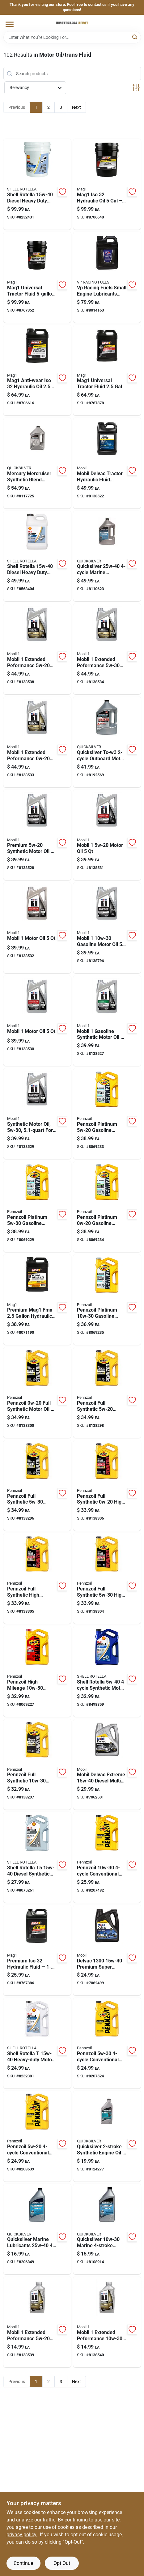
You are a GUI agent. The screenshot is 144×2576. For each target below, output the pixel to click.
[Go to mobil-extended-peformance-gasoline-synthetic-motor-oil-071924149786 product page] (107, 2321)
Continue (23, 2563)
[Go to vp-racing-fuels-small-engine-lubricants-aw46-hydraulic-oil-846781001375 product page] (107, 277)
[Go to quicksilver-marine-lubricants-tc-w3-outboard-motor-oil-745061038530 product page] (107, 741)
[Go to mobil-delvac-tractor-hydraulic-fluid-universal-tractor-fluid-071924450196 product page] (107, 463)
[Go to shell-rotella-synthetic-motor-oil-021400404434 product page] (107, 1671)
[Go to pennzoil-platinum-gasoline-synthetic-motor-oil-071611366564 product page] (107, 1113)
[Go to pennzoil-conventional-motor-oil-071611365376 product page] (107, 1857)
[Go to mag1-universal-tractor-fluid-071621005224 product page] (107, 370)
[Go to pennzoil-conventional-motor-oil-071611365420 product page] (37, 2136)
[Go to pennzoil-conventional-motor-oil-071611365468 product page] (107, 2043)
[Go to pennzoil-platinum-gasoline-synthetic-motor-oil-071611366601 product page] (107, 1206)
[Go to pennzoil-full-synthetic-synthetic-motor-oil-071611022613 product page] (37, 1764)
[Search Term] (72, 37)
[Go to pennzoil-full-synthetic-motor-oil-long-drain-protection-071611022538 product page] (37, 1392)
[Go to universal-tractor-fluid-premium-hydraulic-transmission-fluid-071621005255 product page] (37, 277)
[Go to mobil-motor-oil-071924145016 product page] (107, 835)
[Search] (135, 37)
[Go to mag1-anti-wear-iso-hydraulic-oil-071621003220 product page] (37, 370)
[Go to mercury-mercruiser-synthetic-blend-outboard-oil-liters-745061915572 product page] (37, 463)
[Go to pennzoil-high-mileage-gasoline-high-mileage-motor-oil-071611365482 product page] (37, 1671)
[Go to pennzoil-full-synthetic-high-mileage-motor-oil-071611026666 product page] (107, 1485)
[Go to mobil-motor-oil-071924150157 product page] (37, 1020)
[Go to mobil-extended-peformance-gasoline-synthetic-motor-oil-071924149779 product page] (107, 648)
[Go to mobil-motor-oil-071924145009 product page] (37, 927)
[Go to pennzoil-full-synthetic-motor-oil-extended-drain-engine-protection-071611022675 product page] (107, 1392)
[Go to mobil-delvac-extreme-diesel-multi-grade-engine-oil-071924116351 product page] (107, 1764)
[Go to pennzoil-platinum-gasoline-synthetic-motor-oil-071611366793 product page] (107, 1299)
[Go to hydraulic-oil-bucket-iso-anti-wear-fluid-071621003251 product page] (107, 184)
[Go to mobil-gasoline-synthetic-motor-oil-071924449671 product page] (107, 1020)
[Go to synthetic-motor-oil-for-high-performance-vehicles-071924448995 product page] (37, 1113)
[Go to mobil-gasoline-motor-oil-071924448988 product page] (107, 927)
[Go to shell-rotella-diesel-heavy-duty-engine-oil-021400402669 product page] (37, 184)
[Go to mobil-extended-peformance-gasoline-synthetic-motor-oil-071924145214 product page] (37, 648)
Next (76, 107)
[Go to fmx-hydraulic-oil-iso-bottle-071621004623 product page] (37, 1299)
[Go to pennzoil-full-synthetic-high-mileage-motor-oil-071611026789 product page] (107, 1578)
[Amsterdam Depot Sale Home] (72, 23)
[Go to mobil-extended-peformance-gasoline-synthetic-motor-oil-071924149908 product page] (37, 2321)
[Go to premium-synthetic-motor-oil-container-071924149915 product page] (37, 835)
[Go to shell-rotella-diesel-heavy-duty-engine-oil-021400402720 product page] (37, 556)
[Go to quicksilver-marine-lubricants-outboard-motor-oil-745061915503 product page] (37, 2229)
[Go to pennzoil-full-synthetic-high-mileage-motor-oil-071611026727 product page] (37, 1578)
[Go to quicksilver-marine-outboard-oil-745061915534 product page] (107, 556)
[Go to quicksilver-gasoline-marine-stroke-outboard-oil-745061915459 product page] (107, 2229)
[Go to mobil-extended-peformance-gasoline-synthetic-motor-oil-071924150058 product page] (37, 741)
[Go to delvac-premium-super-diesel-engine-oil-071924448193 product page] (107, 1950)
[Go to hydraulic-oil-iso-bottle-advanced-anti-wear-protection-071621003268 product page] (37, 1950)
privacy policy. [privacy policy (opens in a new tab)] (21, 2534)
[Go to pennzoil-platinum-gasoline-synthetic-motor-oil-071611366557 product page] (37, 1206)
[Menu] (10, 24)
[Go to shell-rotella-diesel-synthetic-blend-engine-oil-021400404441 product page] (37, 1857)
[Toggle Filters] (136, 87)
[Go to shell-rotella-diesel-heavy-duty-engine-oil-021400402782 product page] (37, 2043)
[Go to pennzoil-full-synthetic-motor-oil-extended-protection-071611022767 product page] (37, 1485)
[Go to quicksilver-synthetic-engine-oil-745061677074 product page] (107, 2136)
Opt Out (61, 2563)
